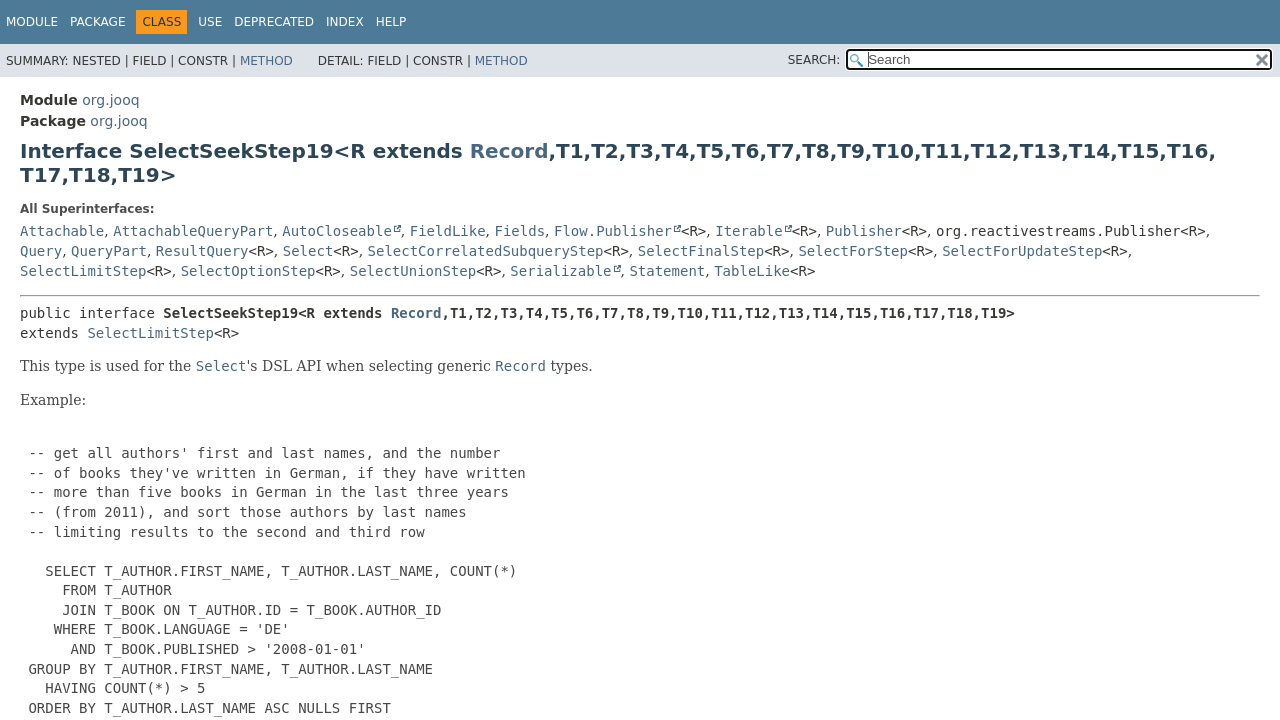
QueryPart (109, 251)
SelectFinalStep (701, 251)
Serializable (560, 271)
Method (266, 61)
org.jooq (110, 100)
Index (345, 22)
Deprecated (274, 22)
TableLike (752, 271)
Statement (667, 271)
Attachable (62, 231)
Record (509, 151)
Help (391, 22)
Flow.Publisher (613, 231)
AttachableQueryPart (193, 231)
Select (308, 251)
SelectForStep (853, 251)
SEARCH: (814, 60)
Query (41, 251)
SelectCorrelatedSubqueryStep (486, 251)
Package (97, 22)
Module (32, 22)
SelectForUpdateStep (1022, 251)
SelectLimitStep (83, 271)
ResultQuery (202, 251)
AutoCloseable (337, 231)
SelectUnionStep (413, 271)
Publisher (864, 231)
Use (210, 22)
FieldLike (448, 231)
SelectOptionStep (248, 271)
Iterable (748, 231)
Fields (520, 231)
